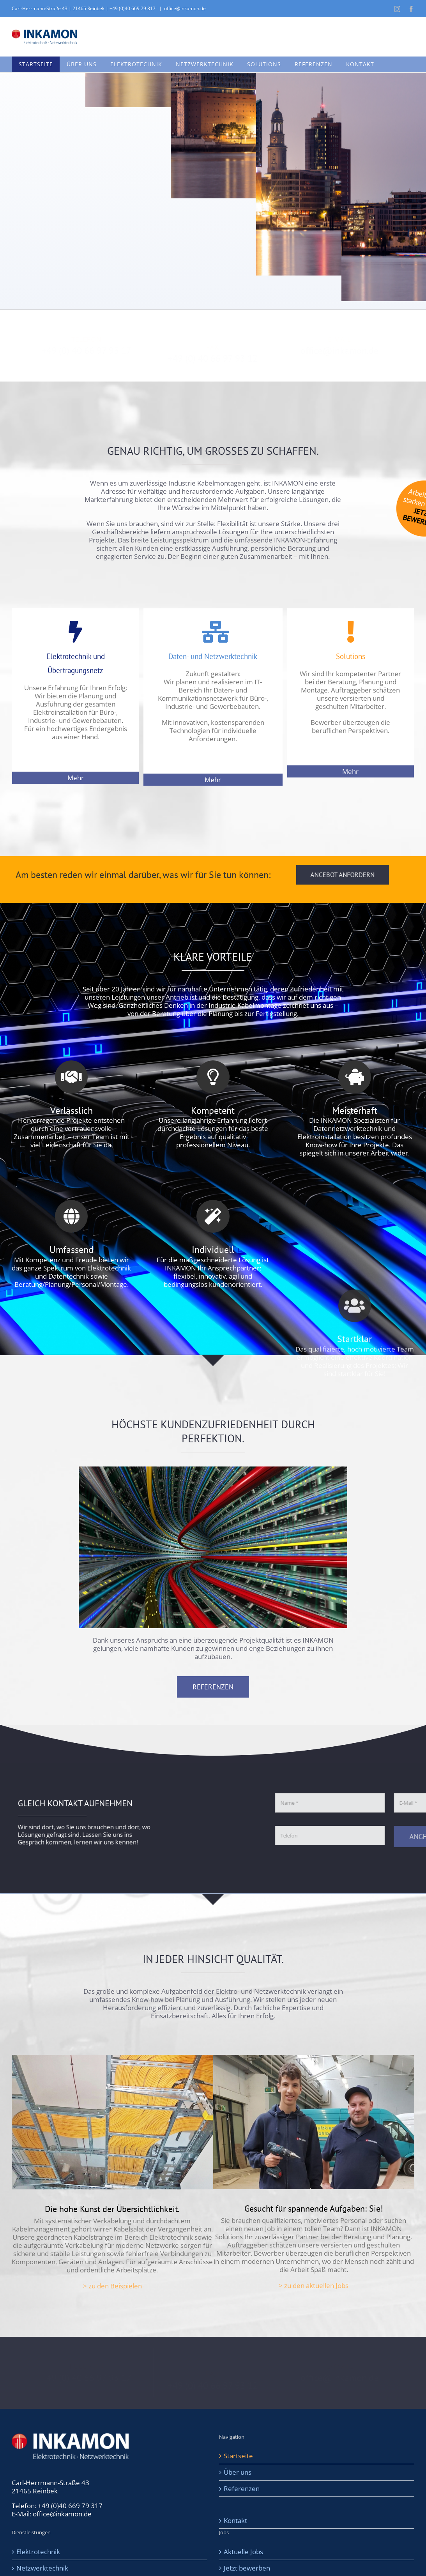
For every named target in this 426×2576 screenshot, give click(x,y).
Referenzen (242, 2488)
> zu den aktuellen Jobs (313, 2285)
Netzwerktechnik (42, 2568)
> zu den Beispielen (112, 2285)
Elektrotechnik (38, 2552)
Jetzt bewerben (247, 2568)
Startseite (238, 2456)
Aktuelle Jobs (243, 2552)
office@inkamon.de (185, 8)
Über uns (237, 2472)
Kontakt (235, 2520)
